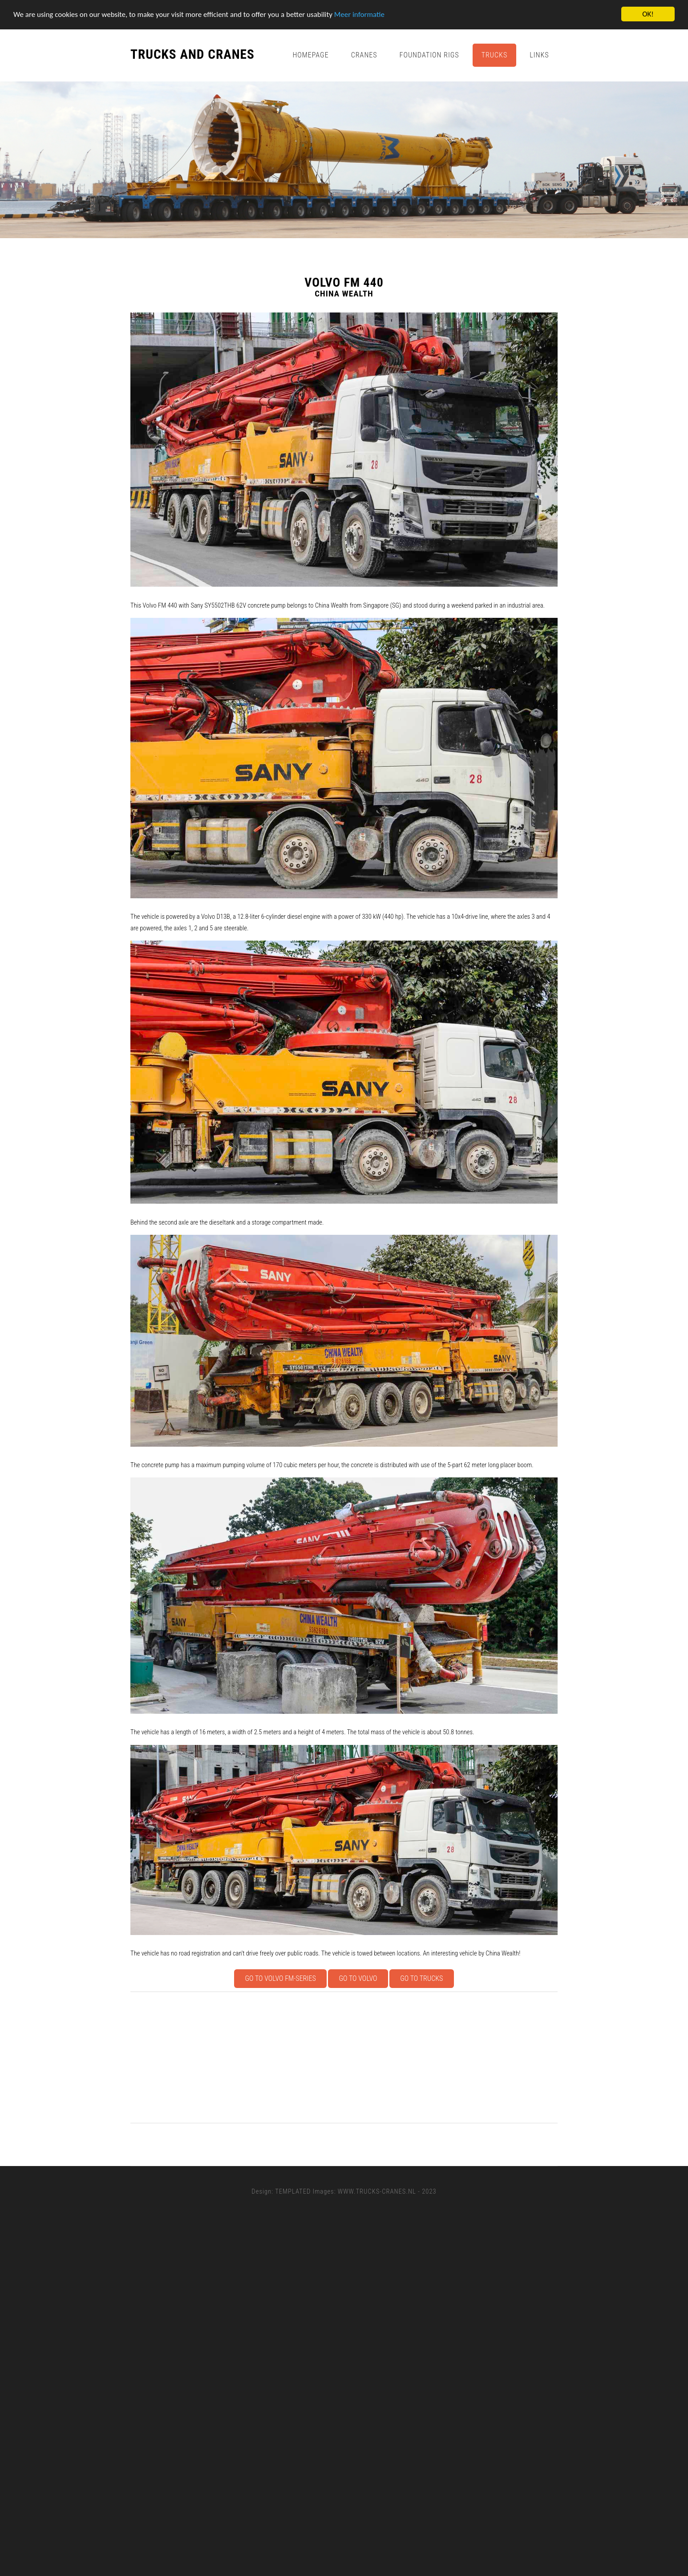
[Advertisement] (397, 2057)
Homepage (310, 55)
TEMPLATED (293, 2191)
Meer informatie (359, 14)
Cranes (364, 55)
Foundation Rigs (429, 55)
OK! (648, 14)
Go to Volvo (358, 1978)
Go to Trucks (421, 1978)
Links (539, 55)
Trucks (495, 55)
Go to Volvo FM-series (280, 1978)
